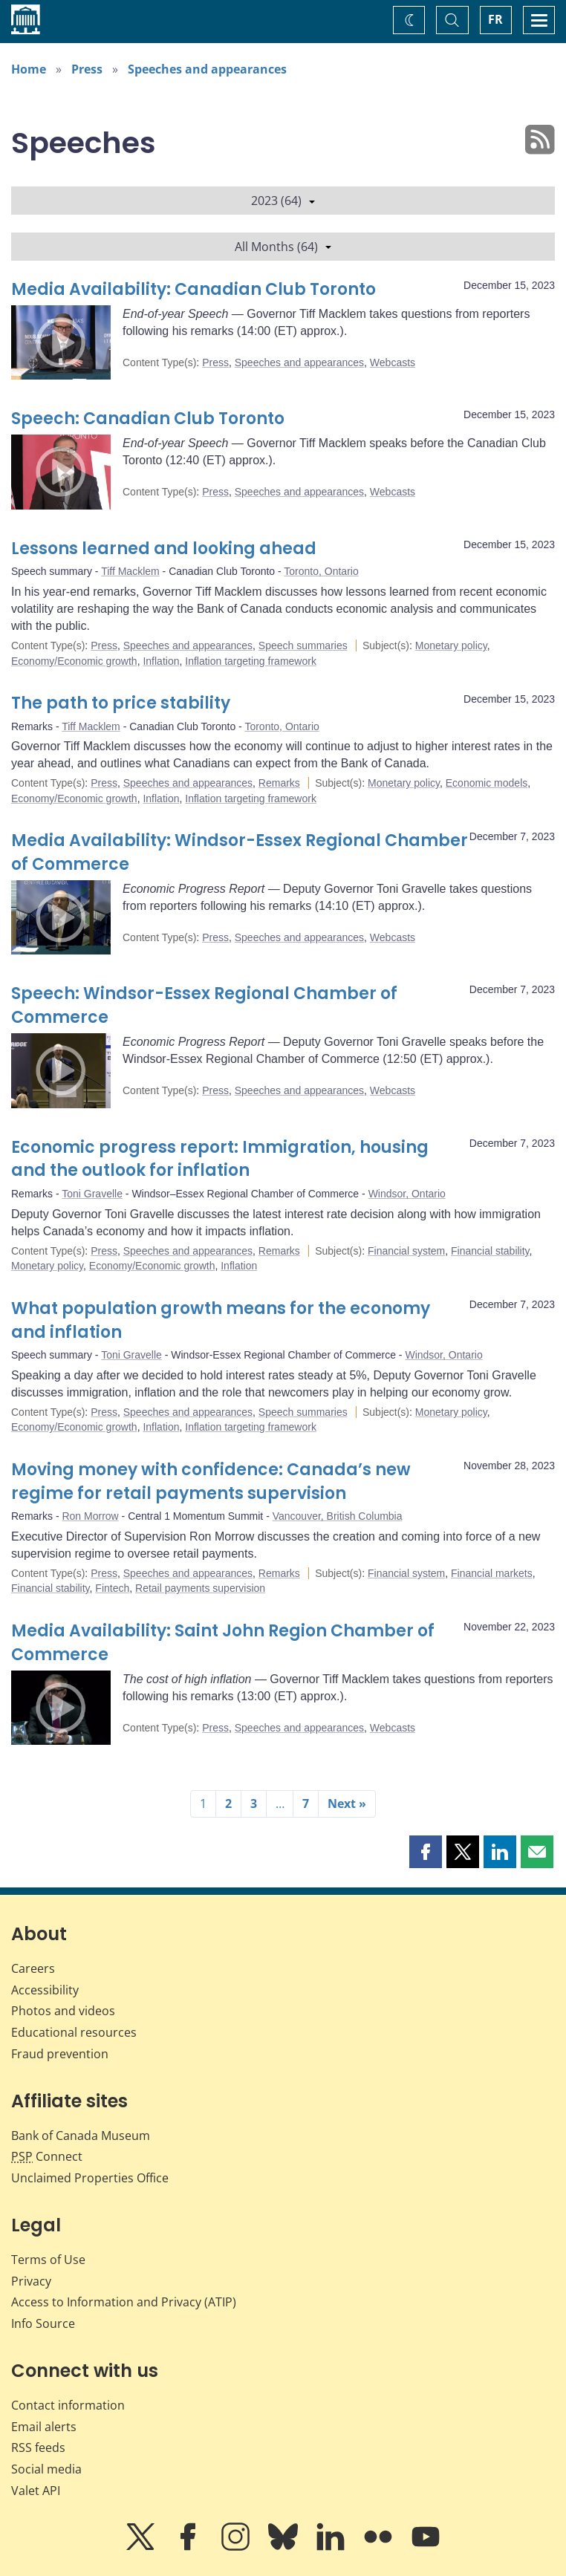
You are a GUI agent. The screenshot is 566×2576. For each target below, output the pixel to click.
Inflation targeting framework (250, 661)
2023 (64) (283, 200)
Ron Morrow (90, 1516)
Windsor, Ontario (407, 1194)
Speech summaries (303, 645)
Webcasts (392, 362)
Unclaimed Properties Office (90, 2178)
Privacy (31, 2281)
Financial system (406, 1251)
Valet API (35, 2490)
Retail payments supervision (200, 1588)
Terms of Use (48, 2259)
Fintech (112, 1588)
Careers (33, 1968)
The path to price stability (120, 703)
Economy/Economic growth (74, 661)
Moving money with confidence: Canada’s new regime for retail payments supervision (211, 1481)
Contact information (68, 2405)
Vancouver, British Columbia (338, 1516)
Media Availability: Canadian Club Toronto (193, 289)
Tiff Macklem (130, 571)
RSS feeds (38, 2447)
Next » (347, 1803)
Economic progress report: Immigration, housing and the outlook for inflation (220, 1159)
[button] (425, 1851)
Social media (46, 2469)
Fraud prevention (59, 2054)
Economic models (487, 783)
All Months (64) (283, 246)
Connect (46, 2156)
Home (28, 69)
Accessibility (45, 1990)
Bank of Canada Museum (80, 2135)
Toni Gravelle (92, 1194)
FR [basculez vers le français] (495, 19)
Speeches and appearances (207, 69)
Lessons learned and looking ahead (163, 548)
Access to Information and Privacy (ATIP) (123, 2302)
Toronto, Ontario (321, 571)
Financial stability (490, 1251)
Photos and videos (63, 2011)
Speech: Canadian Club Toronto (147, 418)
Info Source (43, 2323)
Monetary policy (451, 645)
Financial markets (492, 1573)
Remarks (279, 783)
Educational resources (74, 2032)
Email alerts (44, 2427)
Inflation (161, 661)
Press (87, 69)
